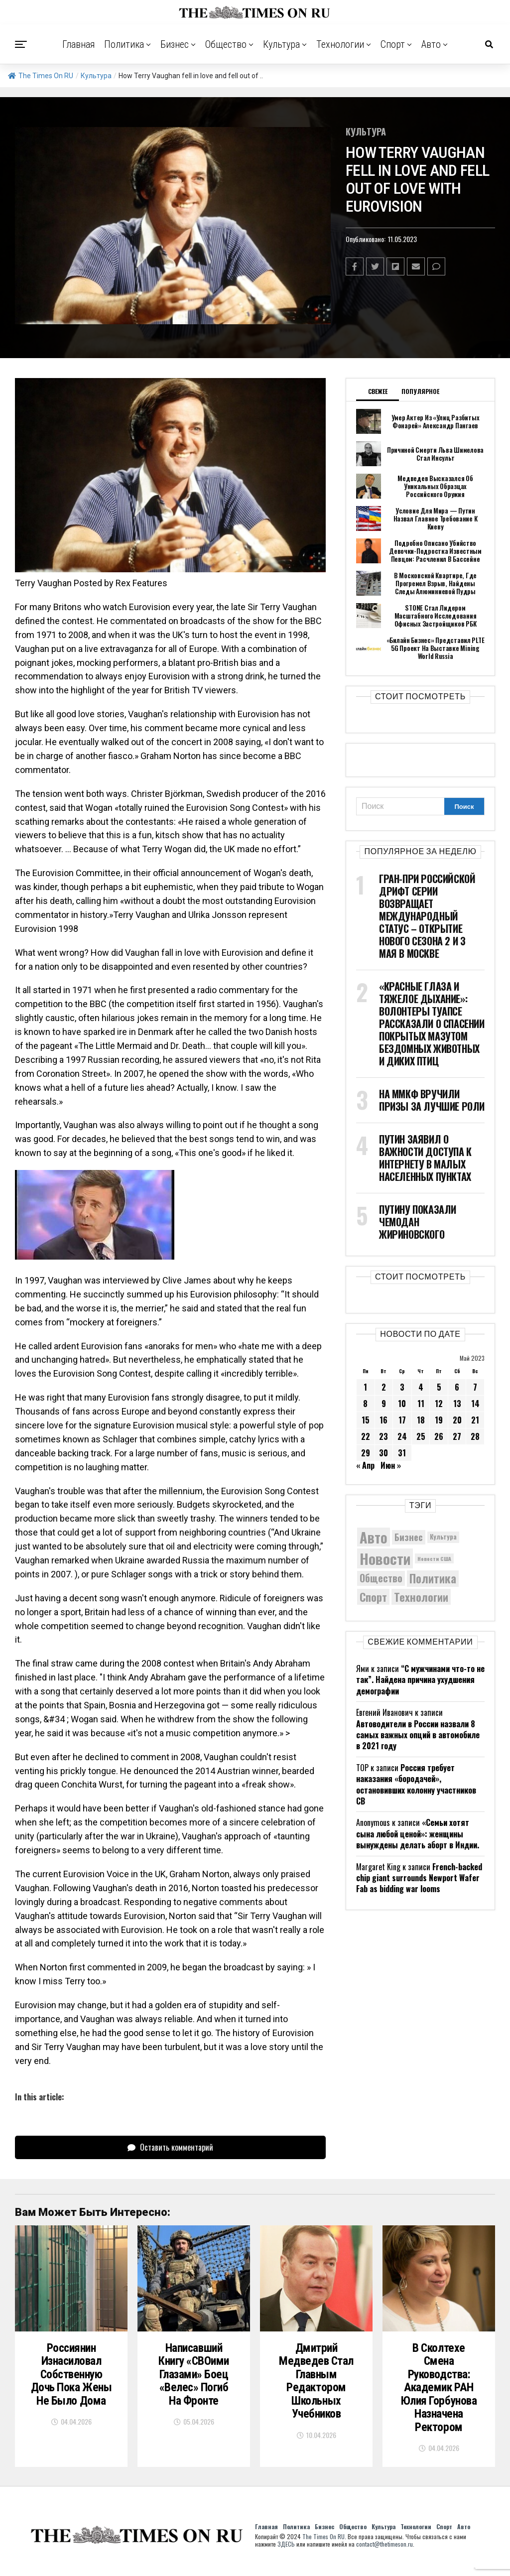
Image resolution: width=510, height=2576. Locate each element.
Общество (226, 44)
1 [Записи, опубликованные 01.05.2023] (365, 1387)
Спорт (393, 44)
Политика (124, 44)
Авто (431, 44)
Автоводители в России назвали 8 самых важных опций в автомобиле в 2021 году (418, 1735)
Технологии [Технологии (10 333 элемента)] (421, 1597)
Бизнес (174, 44)
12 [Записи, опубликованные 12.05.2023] (439, 1404)
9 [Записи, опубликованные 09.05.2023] (384, 1404)
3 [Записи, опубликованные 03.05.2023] (402, 1387)
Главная (78, 44)
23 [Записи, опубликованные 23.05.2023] (383, 1436)
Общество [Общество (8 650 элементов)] (381, 1578)
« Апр (365, 1465)
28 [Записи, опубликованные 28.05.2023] (475, 1436)
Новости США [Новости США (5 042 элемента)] (434, 1558)
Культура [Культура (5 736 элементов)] (443, 1537)
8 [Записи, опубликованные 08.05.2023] (365, 1404)
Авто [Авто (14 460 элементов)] (373, 1537)
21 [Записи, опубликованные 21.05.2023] (475, 1420)
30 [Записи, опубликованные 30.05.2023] (383, 1453)
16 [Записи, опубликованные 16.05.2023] (383, 1420)
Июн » (391, 1465)
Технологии (340, 44)
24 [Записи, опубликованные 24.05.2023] (402, 1436)
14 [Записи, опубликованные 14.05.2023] (475, 1404)
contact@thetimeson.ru (384, 2552)
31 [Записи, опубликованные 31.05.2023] (402, 1453)
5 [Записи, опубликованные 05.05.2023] (439, 1387)
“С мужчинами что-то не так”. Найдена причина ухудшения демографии (420, 1680)
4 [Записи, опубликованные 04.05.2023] (420, 1387)
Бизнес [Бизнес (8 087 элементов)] (408, 1537)
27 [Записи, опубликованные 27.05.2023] (457, 1436)
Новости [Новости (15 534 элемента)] (385, 1558)
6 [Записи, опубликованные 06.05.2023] (457, 1387)
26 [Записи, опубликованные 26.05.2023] (438, 1436)
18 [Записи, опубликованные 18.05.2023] (421, 1420)
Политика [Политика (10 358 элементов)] (432, 1578)
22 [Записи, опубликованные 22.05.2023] (365, 1436)
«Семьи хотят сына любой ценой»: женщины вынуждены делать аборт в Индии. (417, 1833)
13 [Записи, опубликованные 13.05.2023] (457, 1404)
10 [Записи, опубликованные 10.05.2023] (402, 1404)
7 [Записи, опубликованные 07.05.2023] (475, 1387)
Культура (281, 44)
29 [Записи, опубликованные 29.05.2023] (365, 1453)
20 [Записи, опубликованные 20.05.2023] (457, 1420)
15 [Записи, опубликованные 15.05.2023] (366, 1420)
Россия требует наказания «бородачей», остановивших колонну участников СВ (416, 1784)
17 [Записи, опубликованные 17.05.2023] (402, 1420)
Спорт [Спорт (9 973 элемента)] (373, 1597)
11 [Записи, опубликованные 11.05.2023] (420, 1404)
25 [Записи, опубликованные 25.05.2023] (420, 1436)
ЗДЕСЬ (286, 2552)
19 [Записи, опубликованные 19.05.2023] (439, 1420)
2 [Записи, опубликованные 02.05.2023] (384, 1387)
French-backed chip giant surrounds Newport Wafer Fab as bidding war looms (419, 1878)
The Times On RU (40, 76)
